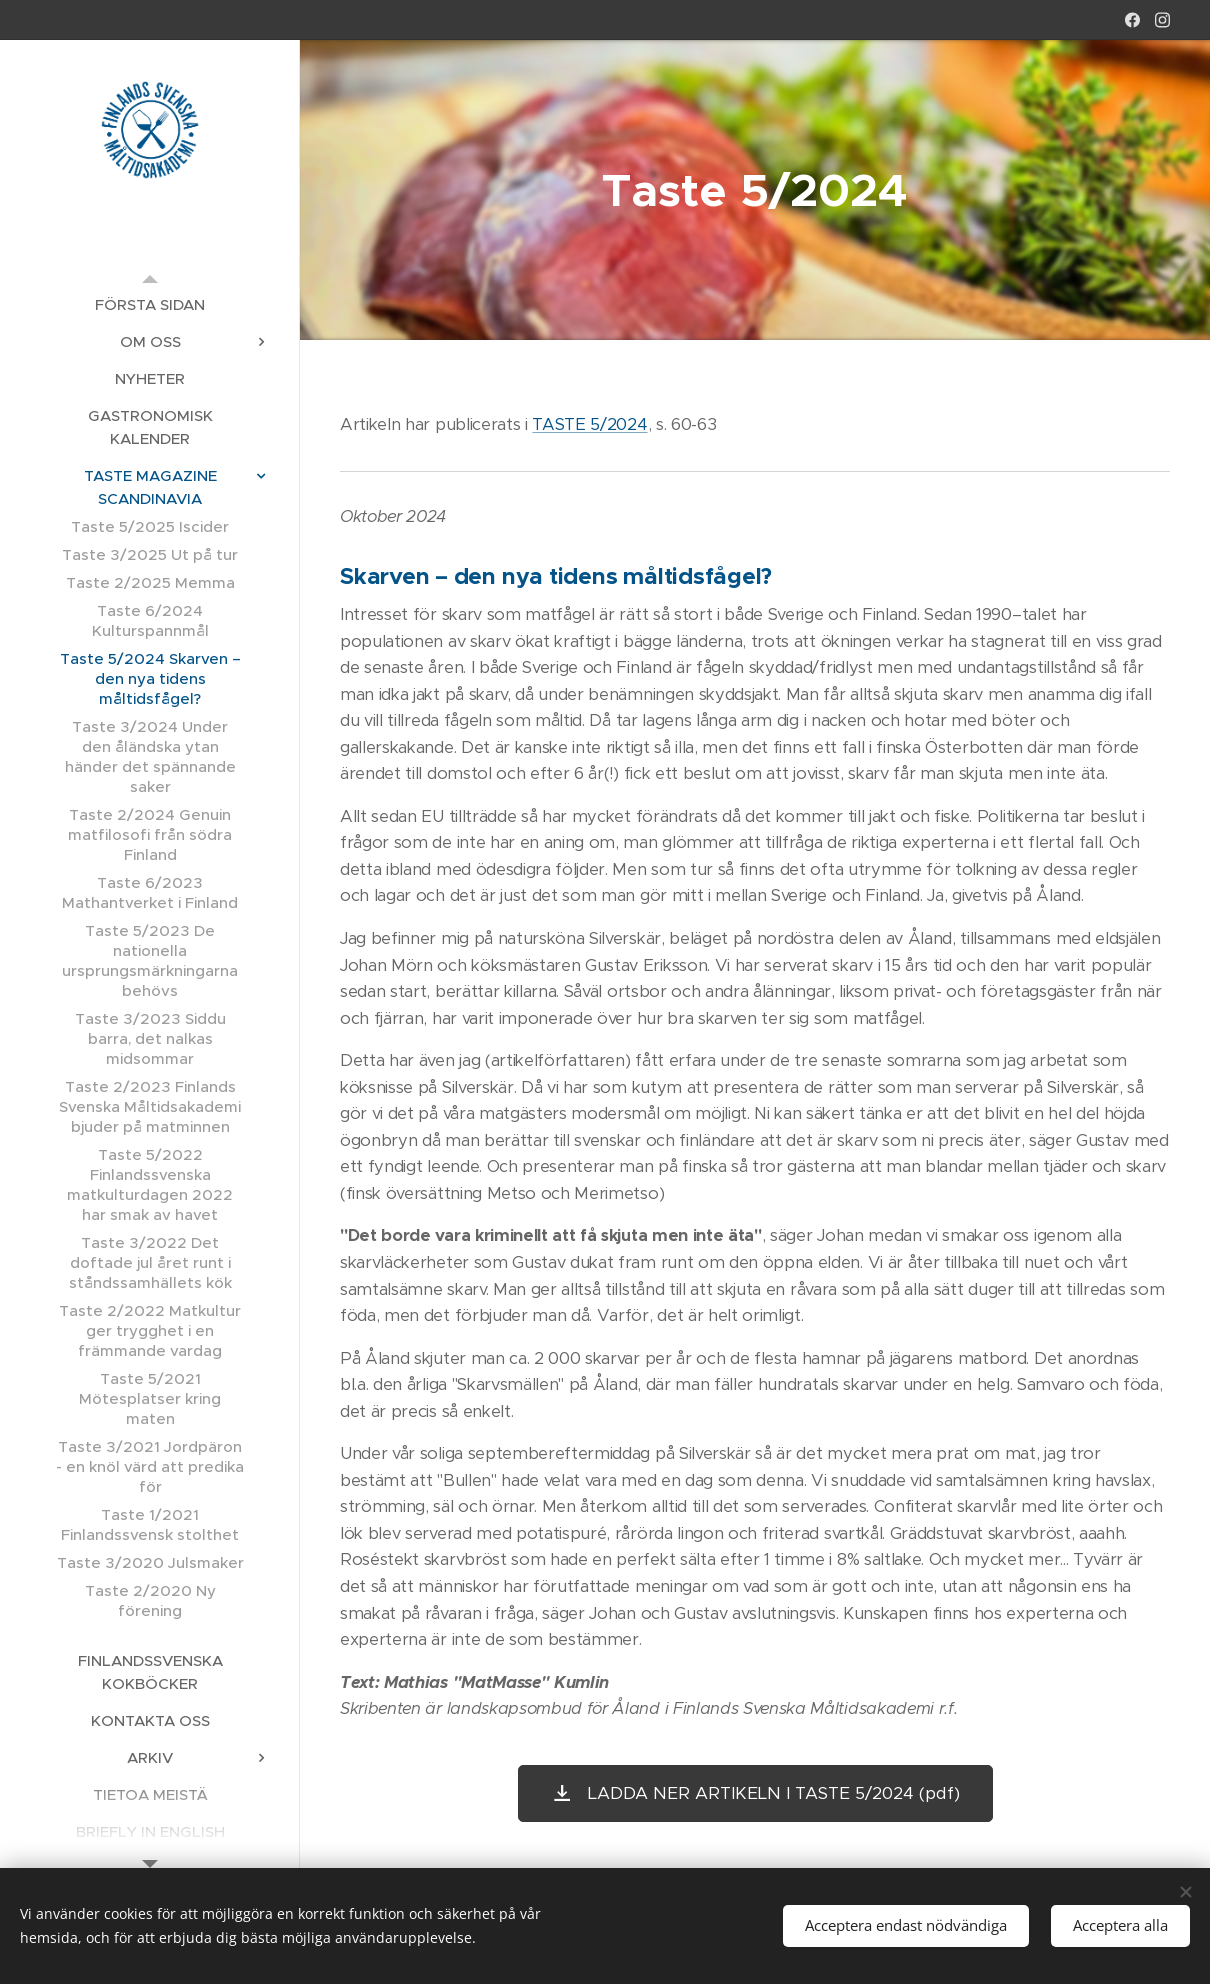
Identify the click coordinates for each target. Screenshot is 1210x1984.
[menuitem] (150, 304)
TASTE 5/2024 (589, 424)
